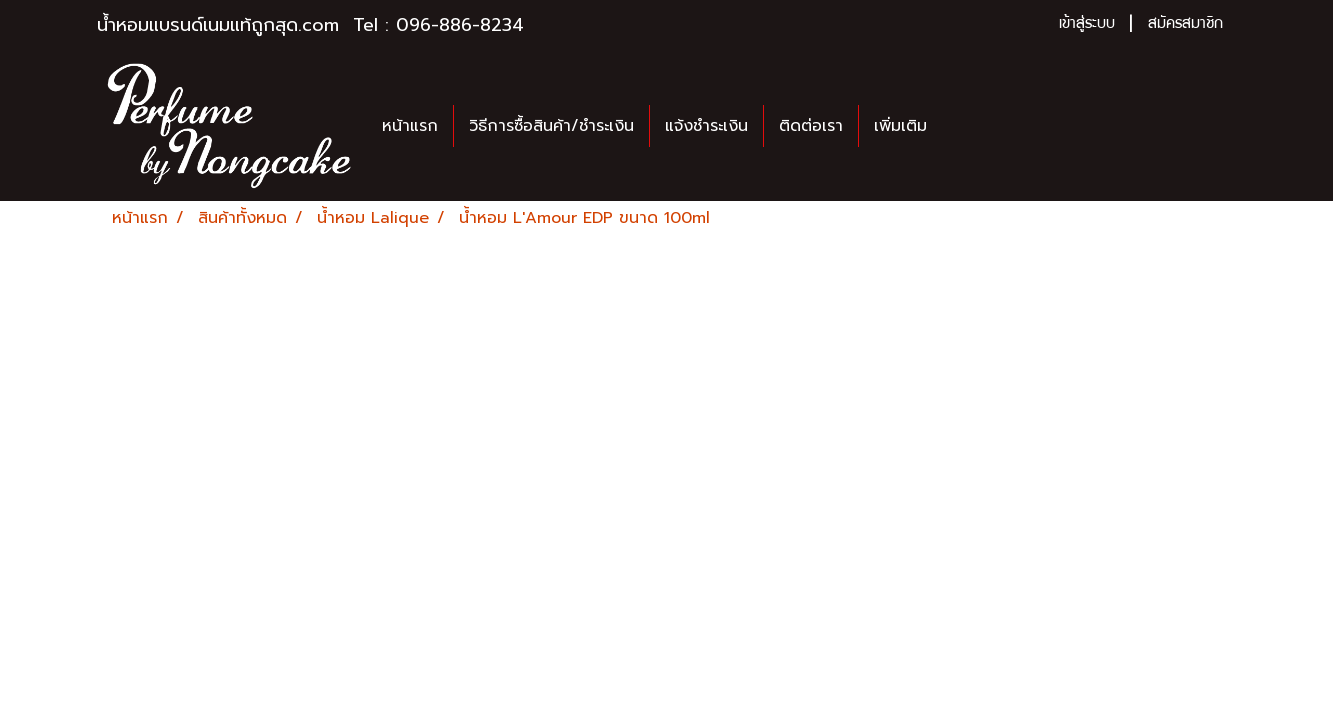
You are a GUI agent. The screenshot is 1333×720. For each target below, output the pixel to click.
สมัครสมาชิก (1185, 25)
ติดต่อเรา (811, 126)
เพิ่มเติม (900, 126)
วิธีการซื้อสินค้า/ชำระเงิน (551, 126)
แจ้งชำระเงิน (706, 126)
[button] (960, 126)
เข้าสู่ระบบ (1087, 25)
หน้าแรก (410, 126)
